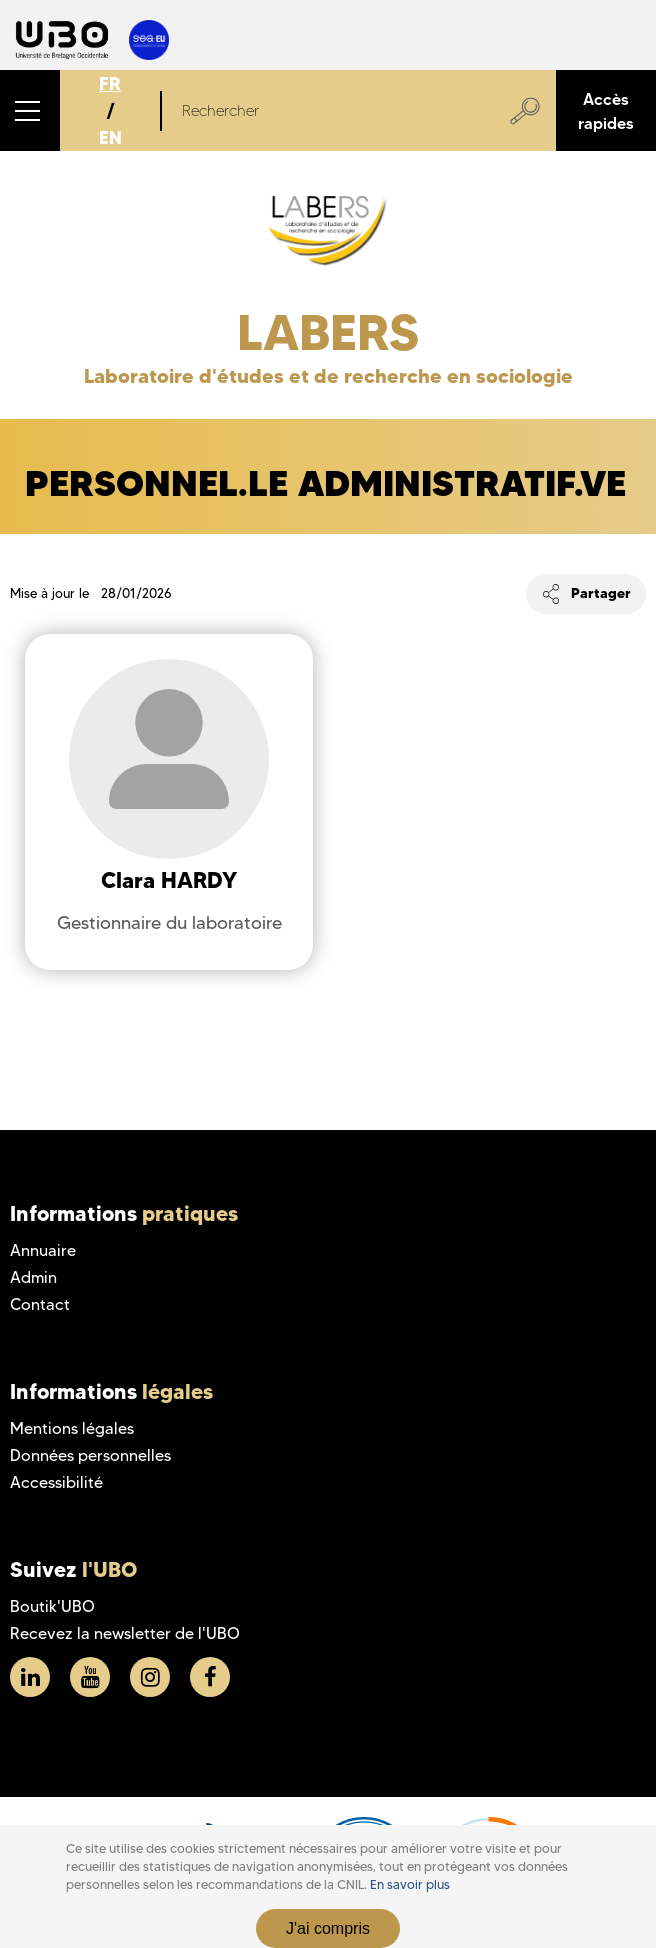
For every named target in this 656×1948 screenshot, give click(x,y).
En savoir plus (410, 1884)
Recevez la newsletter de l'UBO (125, 1633)
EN (110, 137)
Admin (33, 1277)
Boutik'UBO (52, 1606)
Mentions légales (72, 1428)
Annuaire (43, 1250)
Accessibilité (56, 1482)
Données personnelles (90, 1455)
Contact (40, 1304)
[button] (30, 110)
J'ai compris (328, 1928)
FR (110, 83)
